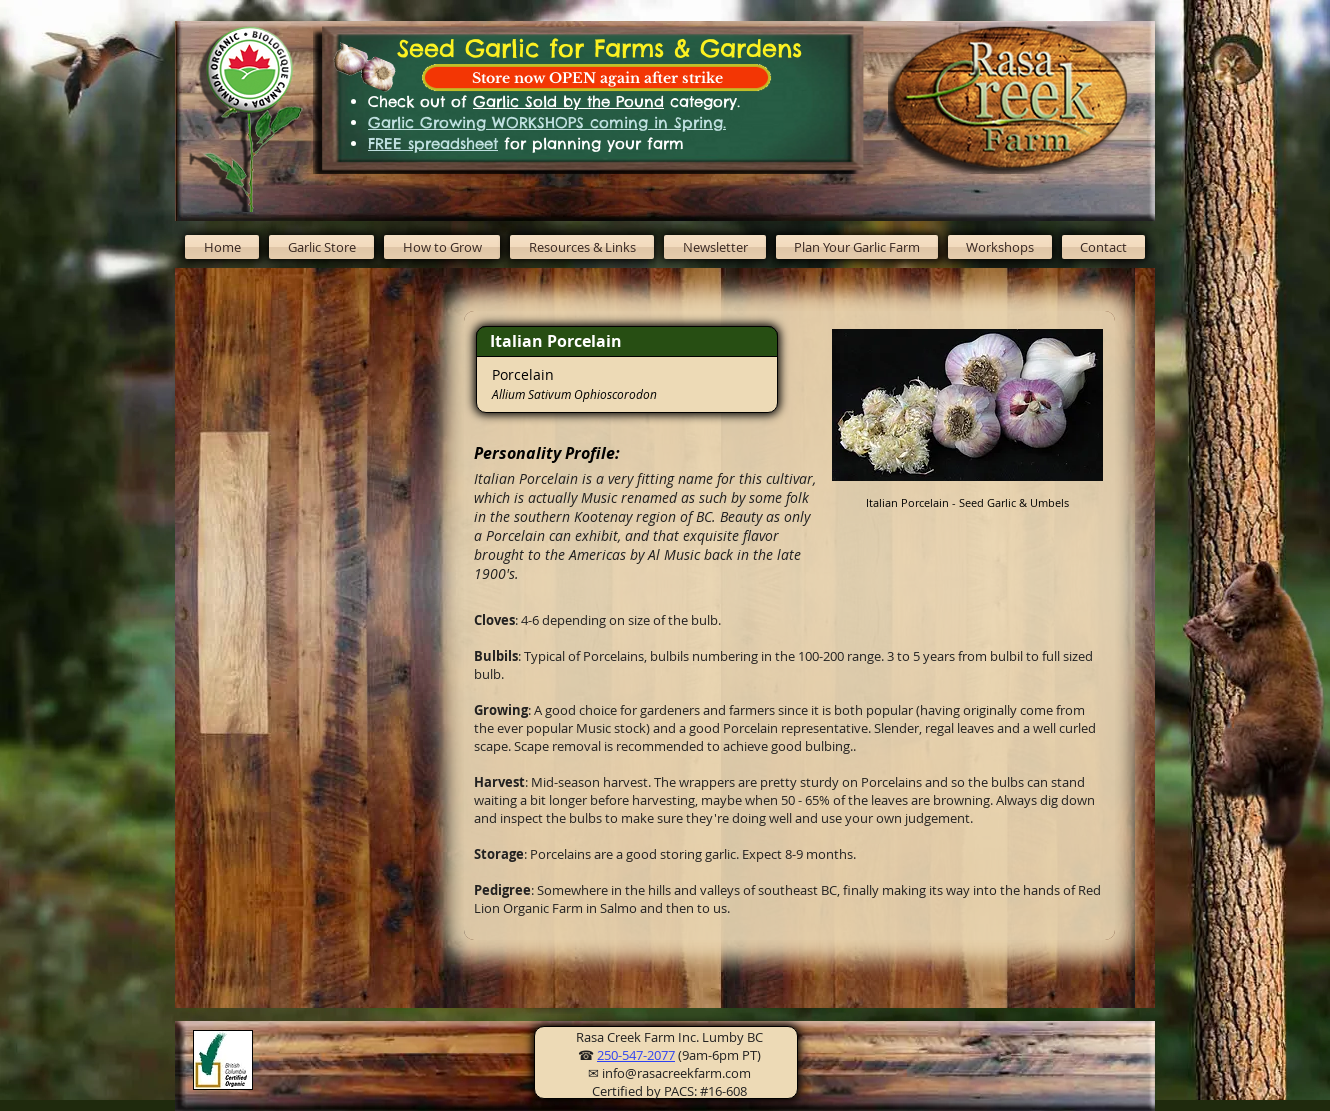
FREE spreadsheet (433, 143)
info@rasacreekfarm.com (676, 1073)
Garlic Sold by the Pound (568, 101)
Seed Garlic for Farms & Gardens (599, 48)
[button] (442, 247)
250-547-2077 (636, 1055)
